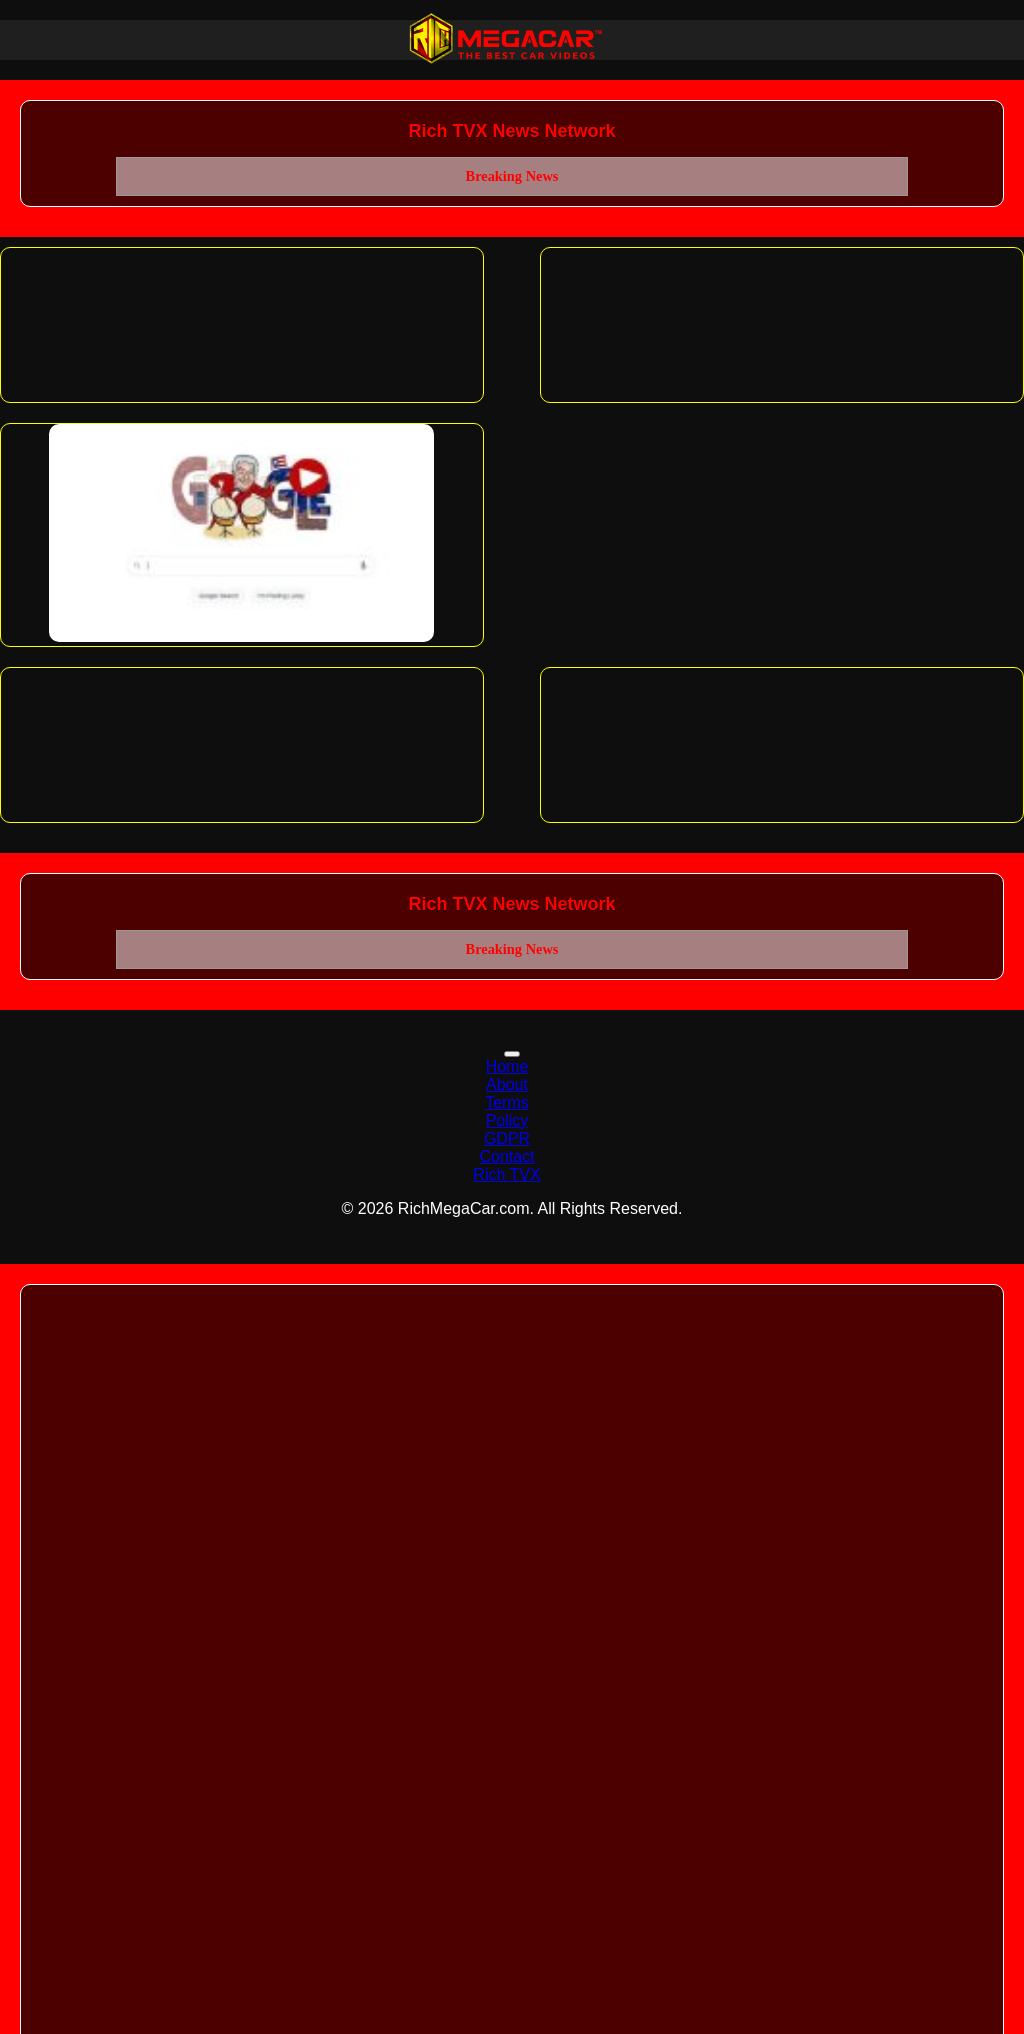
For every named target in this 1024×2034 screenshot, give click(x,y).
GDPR (507, 1138)
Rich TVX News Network (511, 131)
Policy (507, 1120)
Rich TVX (506, 1174)
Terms (507, 1102)
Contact (506, 1156)
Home (507, 1066)
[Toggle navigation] (512, 1054)
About (507, 1084)
